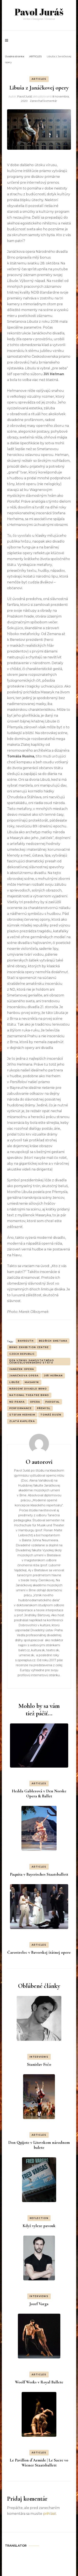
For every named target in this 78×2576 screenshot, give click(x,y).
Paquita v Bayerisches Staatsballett (39, 1874)
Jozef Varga (39, 2303)
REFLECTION (39, 2218)
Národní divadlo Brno (28, 1388)
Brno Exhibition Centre (29, 1347)
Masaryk (32, 1382)
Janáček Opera (21, 1369)
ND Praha (17, 1401)
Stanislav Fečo (39, 2064)
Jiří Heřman (53, 1375)
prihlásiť (49, 2514)
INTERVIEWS (39, 2056)
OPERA (35, 1401)
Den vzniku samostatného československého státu (31, 1361)
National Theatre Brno (29, 1395)
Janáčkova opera (24, 1375)
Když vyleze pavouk (39, 2225)
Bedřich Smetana (53, 1340)
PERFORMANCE (20, 1408)
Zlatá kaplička (22, 1421)
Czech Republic (22, 1353)
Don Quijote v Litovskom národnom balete (39, 2145)
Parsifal (52, 1401)
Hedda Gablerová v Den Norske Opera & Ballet (39, 1794)
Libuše (14, 1382)
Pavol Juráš (39, 11)
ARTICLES (39, 78)
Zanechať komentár (43, 100)
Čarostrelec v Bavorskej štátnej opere (39, 1952)
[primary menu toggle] (7, 40)
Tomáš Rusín (50, 1414)
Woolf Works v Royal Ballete (39, 2382)
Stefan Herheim (22, 1414)
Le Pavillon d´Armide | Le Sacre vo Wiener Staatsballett (39, 2463)
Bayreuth (25, 1340)
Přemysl (44, 1408)
